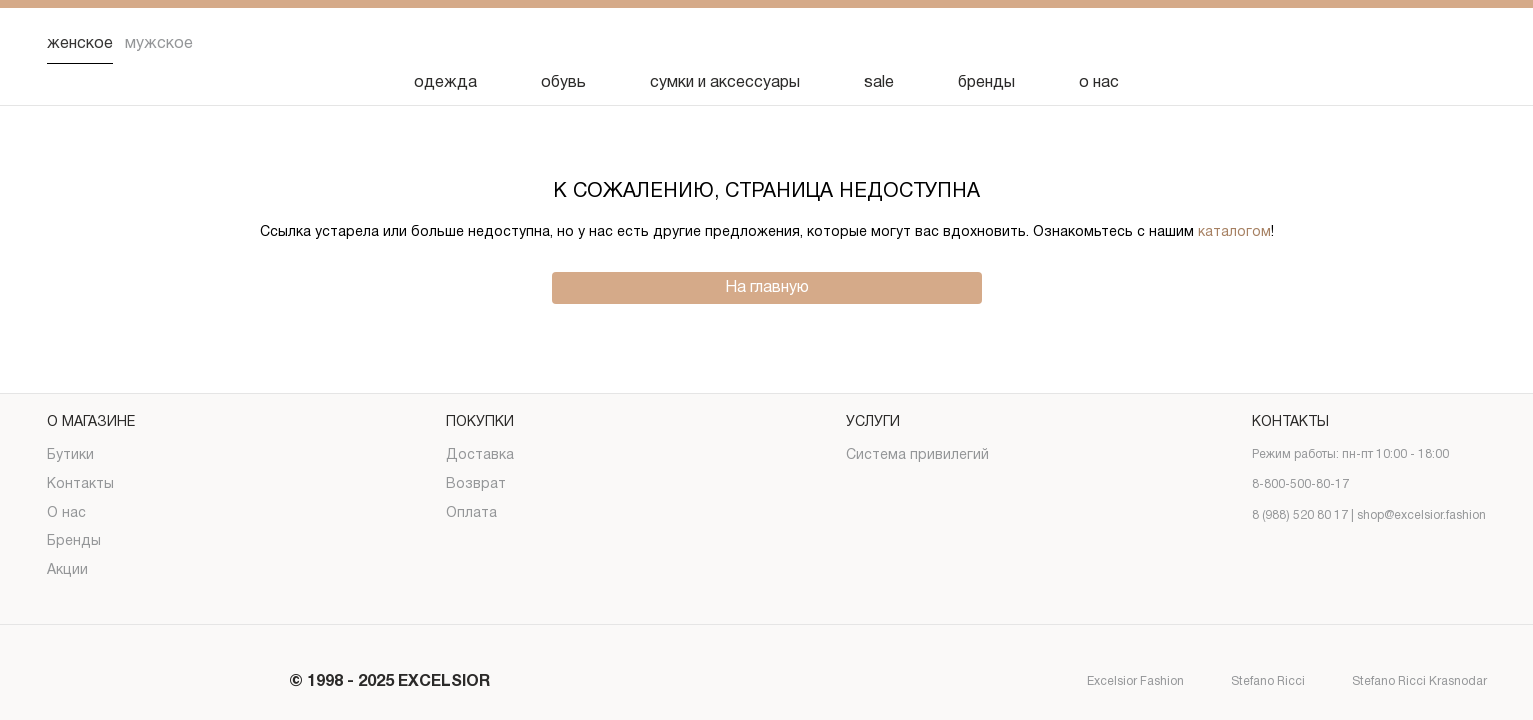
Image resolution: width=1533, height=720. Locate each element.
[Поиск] (1315, 44)
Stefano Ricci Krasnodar (1402, 682)
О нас (66, 513)
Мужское (159, 44)
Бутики (70, 455)
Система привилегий (917, 455)
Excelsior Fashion (1118, 682)
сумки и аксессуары (725, 83)
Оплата (471, 513)
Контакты (80, 484)
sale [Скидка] (879, 83)
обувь (563, 83)
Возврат (476, 484)
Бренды (74, 541)
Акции (67, 570)
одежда (445, 83)
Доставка (480, 455)
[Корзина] (1471, 44)
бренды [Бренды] (986, 83)
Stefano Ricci (1250, 682)
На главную (767, 288)
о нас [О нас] (1099, 83)
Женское (80, 44)
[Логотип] (767, 44)
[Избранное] (1367, 44)
